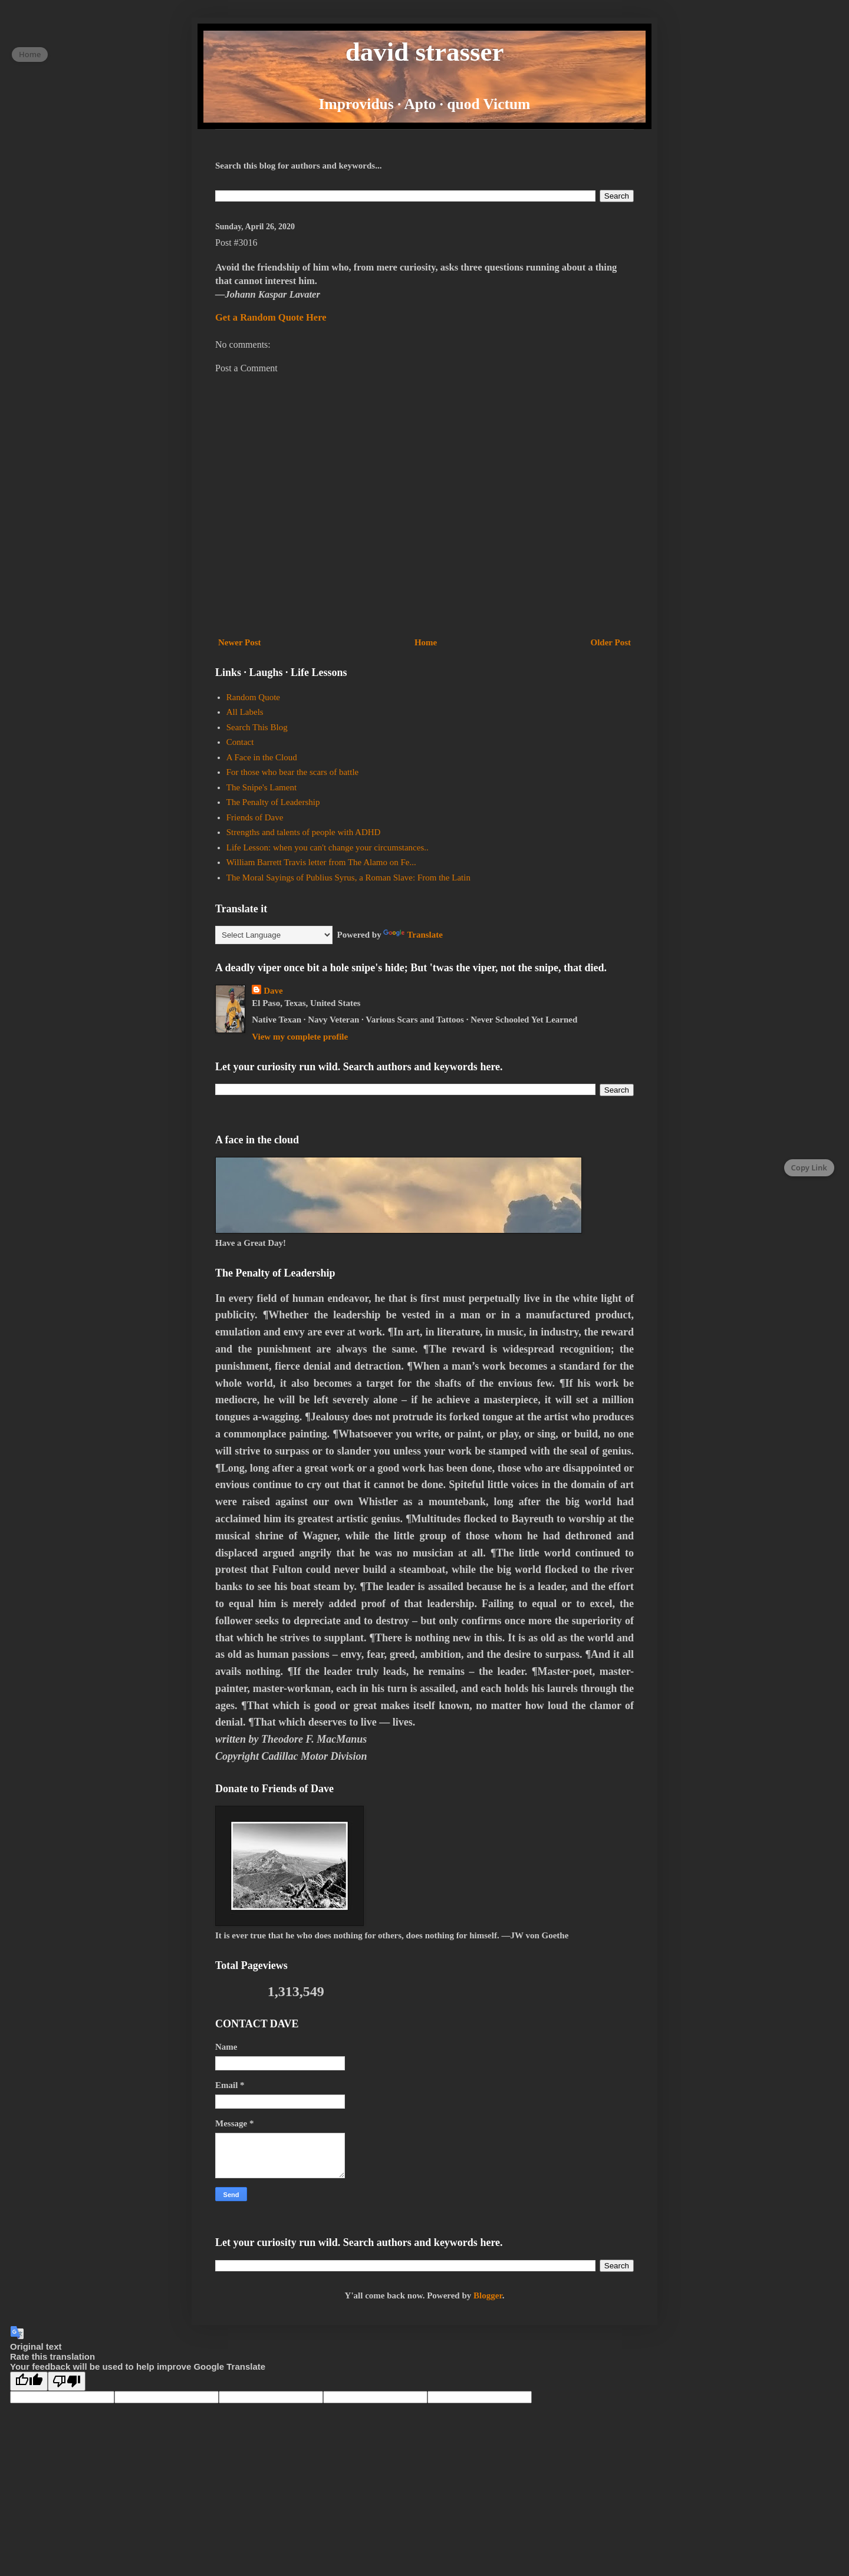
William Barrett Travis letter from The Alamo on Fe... (321, 862)
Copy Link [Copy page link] (809, 1167)
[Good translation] (29, 2381)
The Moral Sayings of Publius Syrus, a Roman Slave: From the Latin (348, 877)
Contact (240, 742)
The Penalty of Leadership (273, 802)
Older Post (611, 642)
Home (425, 642)
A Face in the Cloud (261, 757)
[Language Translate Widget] (274, 935)
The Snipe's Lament (261, 787)
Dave (273, 990)
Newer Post (239, 642)
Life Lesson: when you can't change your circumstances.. (327, 847)
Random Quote (253, 697)
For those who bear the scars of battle (292, 772)
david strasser (424, 52)
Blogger (487, 2295)
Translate (413, 934)
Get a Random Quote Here (271, 317)
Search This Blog (257, 727)
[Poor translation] (66, 2381)
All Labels (245, 712)
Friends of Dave (255, 817)
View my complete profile (300, 1036)
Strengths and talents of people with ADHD (303, 832)
